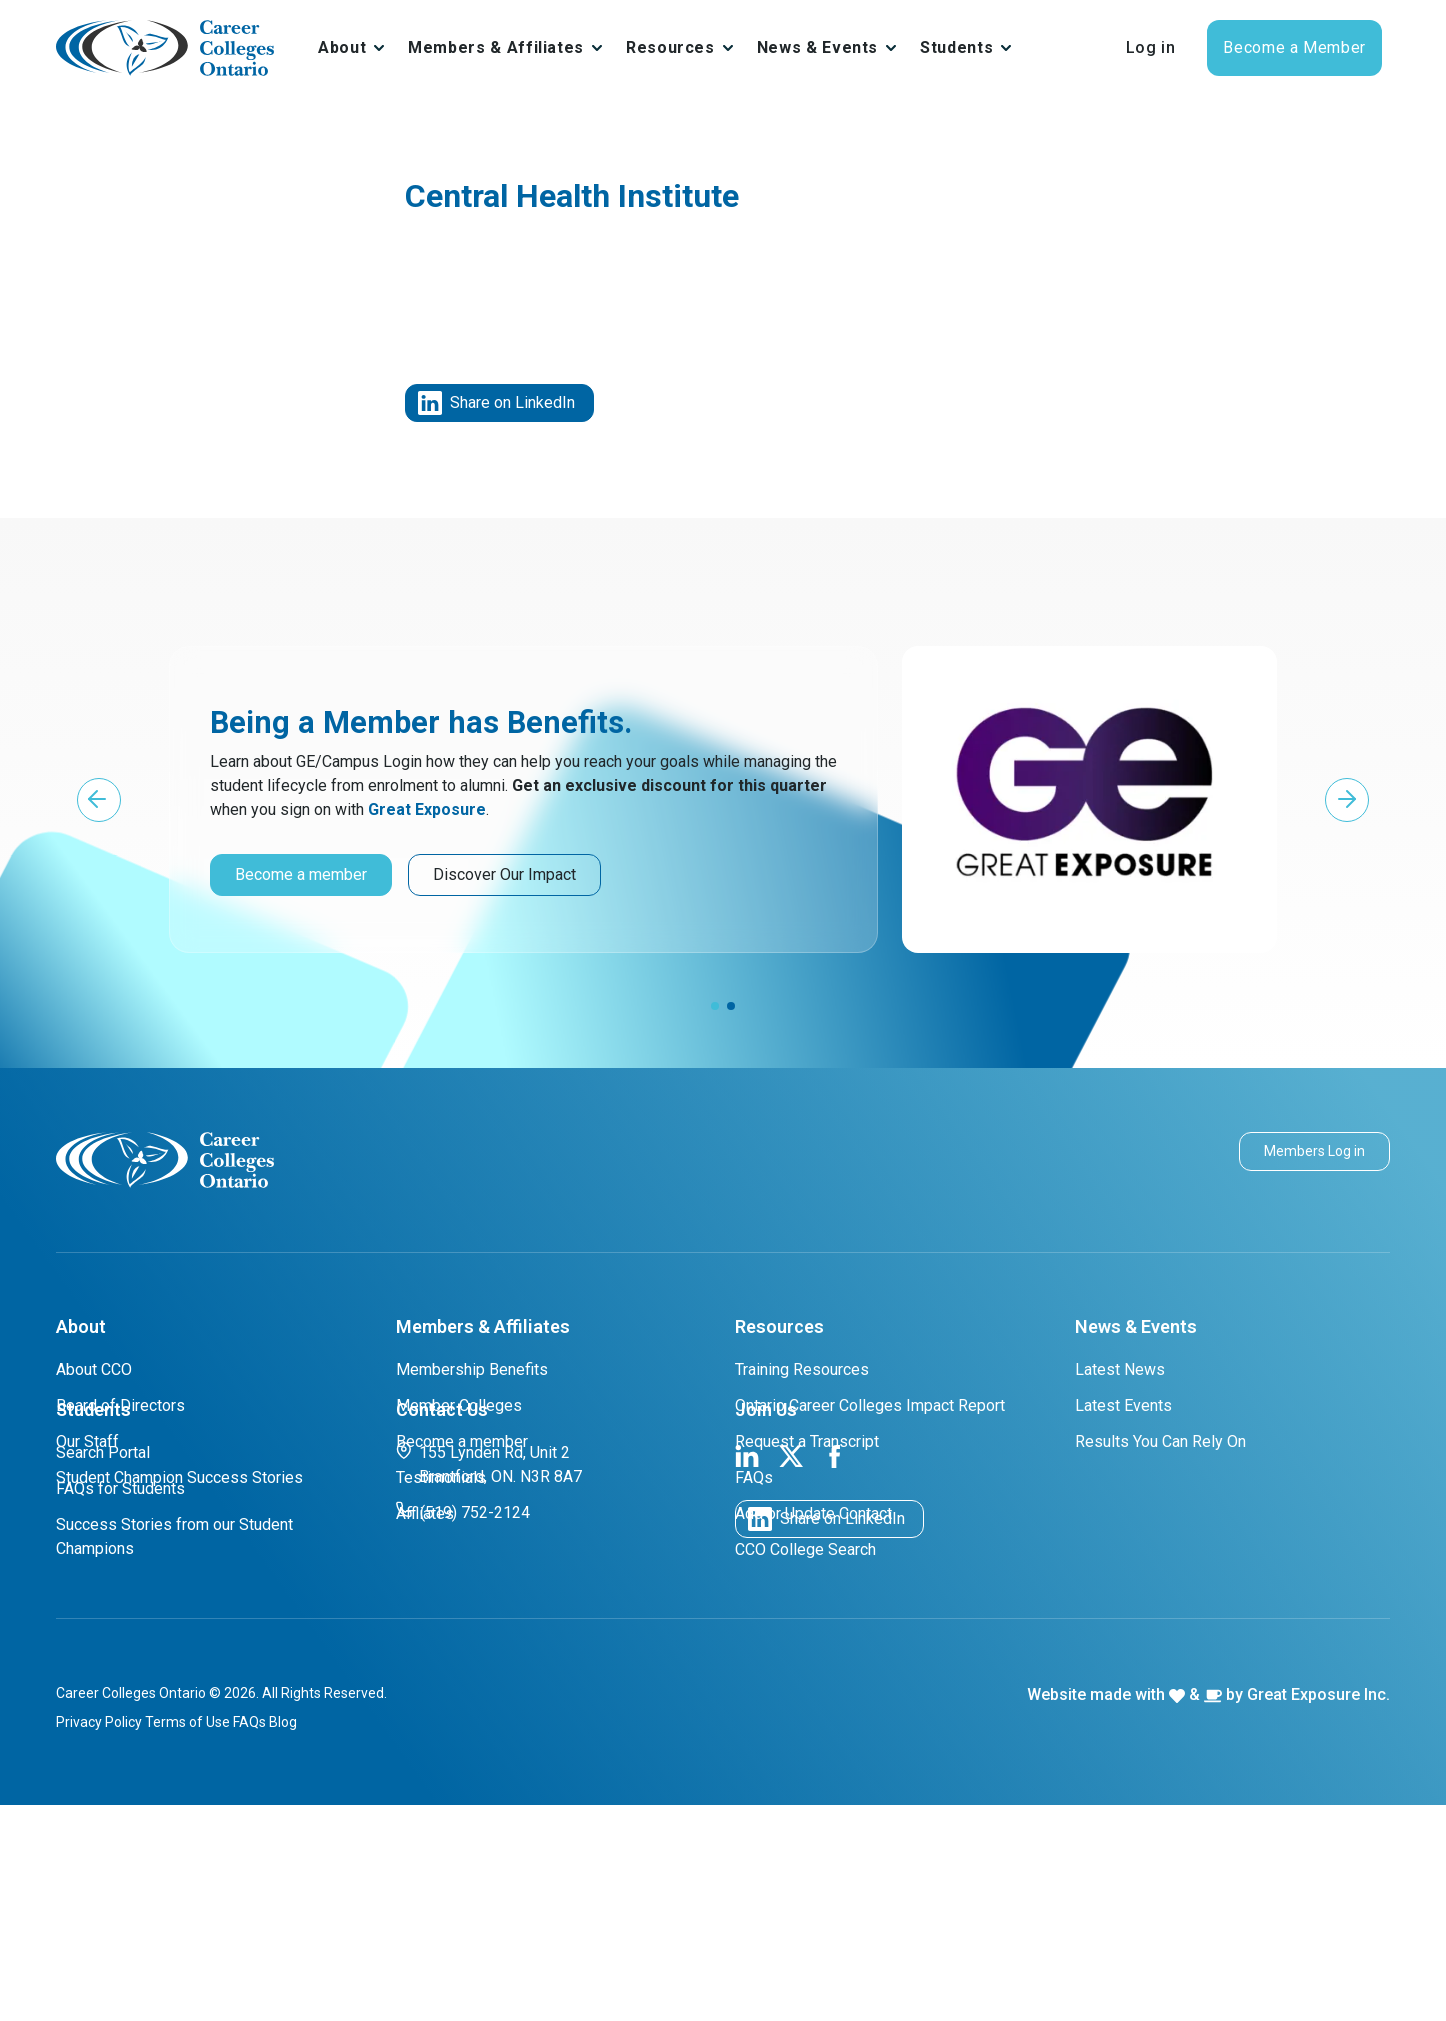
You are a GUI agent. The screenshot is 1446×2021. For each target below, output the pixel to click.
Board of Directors (120, 1405)
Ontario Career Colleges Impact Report (870, 1405)
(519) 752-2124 (463, 1727)
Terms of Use (187, 1938)
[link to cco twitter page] (791, 1670)
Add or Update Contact (813, 1513)
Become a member (301, 874)
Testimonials (441, 1477)
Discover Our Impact (504, 874)
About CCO (94, 1369)
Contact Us (442, 1625)
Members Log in (1314, 1151)
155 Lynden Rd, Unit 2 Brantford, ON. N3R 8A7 (489, 1679)
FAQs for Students (120, 1704)
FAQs (754, 1477)
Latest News (1120, 1369)
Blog (283, 1938)
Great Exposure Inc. (1318, 1910)
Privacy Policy (99, 1938)
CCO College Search (805, 1549)
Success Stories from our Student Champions (174, 1752)
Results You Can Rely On (1160, 1441)
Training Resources (802, 1369)
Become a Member (1294, 47)
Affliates (425, 1513)
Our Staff (87, 1441)
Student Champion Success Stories (179, 1477)
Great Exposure (427, 809)
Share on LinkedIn (496, 403)
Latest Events (1123, 1405)
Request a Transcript (807, 1441)
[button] (99, 800)
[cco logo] (165, 1158)
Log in (1151, 47)
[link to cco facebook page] (835, 1670)
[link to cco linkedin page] (747, 1670)
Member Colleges (459, 1405)
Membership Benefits (472, 1369)
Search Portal (103, 1668)
